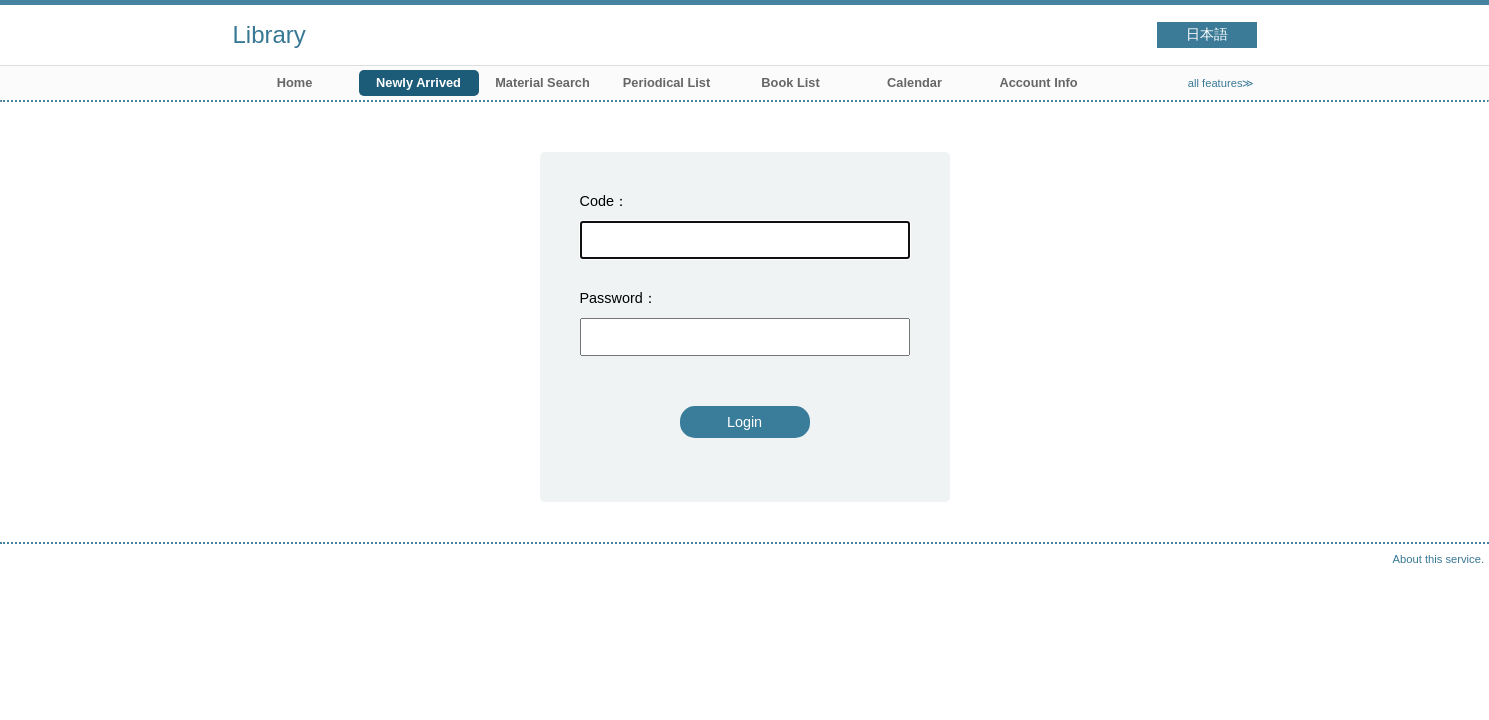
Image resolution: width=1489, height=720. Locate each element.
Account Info (1038, 82)
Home (295, 82)
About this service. (1438, 559)
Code (597, 201)
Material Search (542, 82)
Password (611, 298)
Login (744, 422)
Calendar (914, 82)
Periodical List (666, 82)
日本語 (1207, 34)
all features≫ (1221, 83)
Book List (790, 82)
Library (269, 34)
